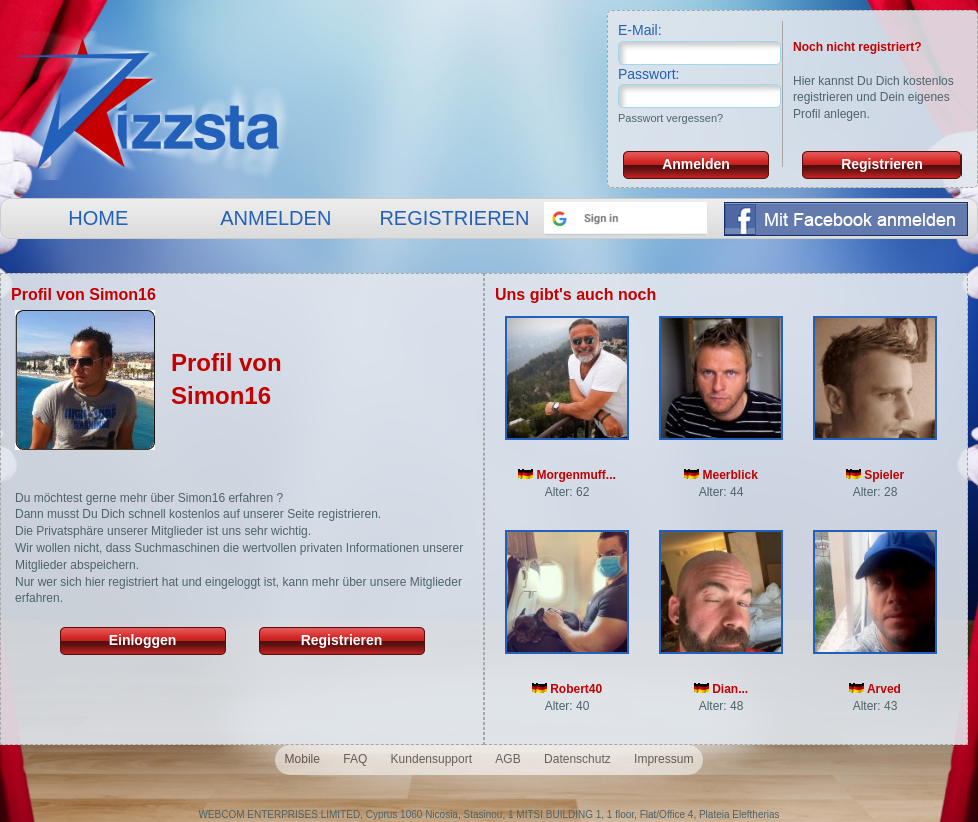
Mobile (302, 759)
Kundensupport (431, 759)
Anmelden (696, 164)
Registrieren (882, 164)
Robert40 (567, 689)
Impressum (663, 759)
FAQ (355, 759)
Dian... (721, 689)
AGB (507, 759)
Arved (875, 689)
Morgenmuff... (567, 475)
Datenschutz (577, 759)
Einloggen (143, 640)
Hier (804, 81)
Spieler (875, 475)
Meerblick (721, 475)
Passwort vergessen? (670, 118)
